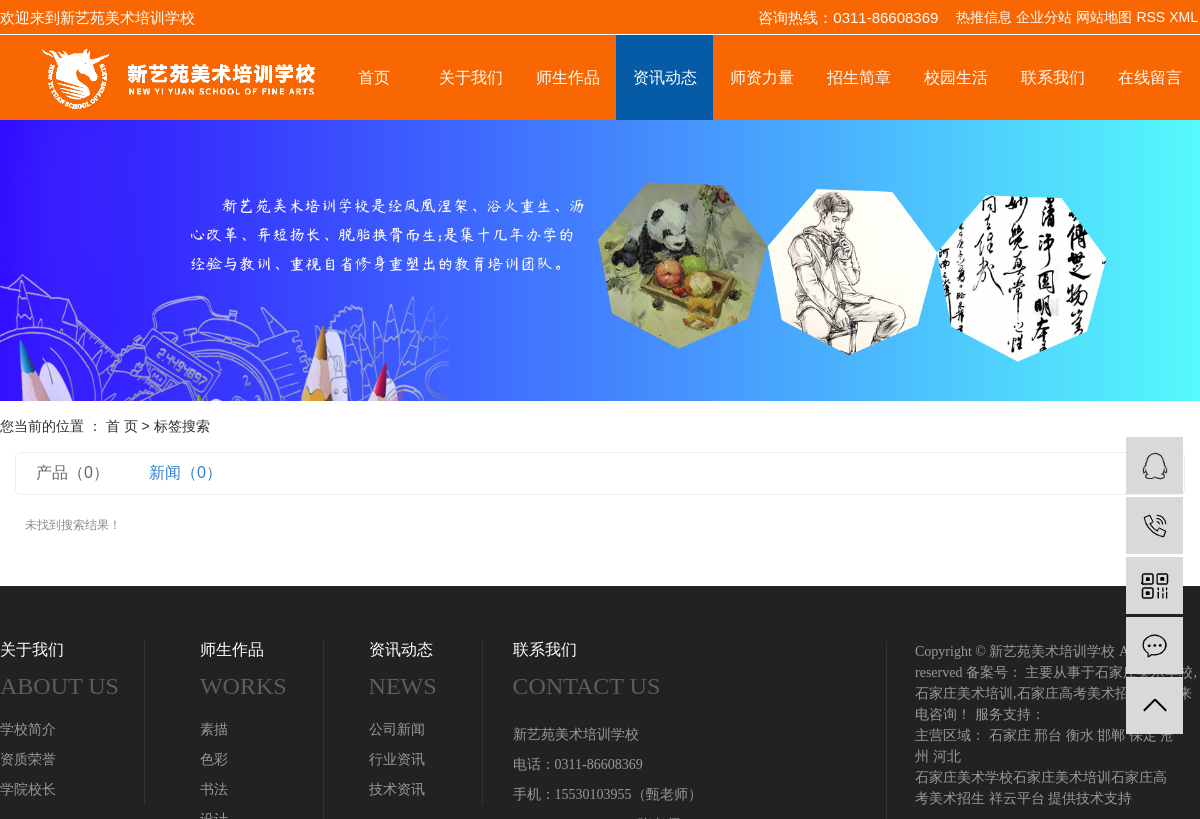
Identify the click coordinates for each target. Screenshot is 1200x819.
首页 (374, 77)
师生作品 (568, 77)
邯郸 (1111, 735)
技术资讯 (397, 789)
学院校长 (28, 789)
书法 (214, 789)
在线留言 (1150, 77)
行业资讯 (397, 759)
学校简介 (28, 729)
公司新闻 (397, 729)
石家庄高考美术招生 (1080, 693)
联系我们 (1053, 77)
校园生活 (956, 77)
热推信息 (984, 17)
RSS (1150, 17)
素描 (214, 729)
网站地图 (1104, 17)
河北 (947, 756)
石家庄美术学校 (964, 777)
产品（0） (72, 472)
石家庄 (1010, 735)
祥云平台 (1017, 798)
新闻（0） (185, 472)
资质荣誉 (28, 759)
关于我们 (471, 77)
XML (1183, 17)
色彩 (214, 759)
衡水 (1080, 735)
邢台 (1048, 735)
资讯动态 (665, 77)
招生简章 (859, 77)
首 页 (122, 426)
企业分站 (1044, 17)
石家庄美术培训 (964, 693)
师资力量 (762, 77)
